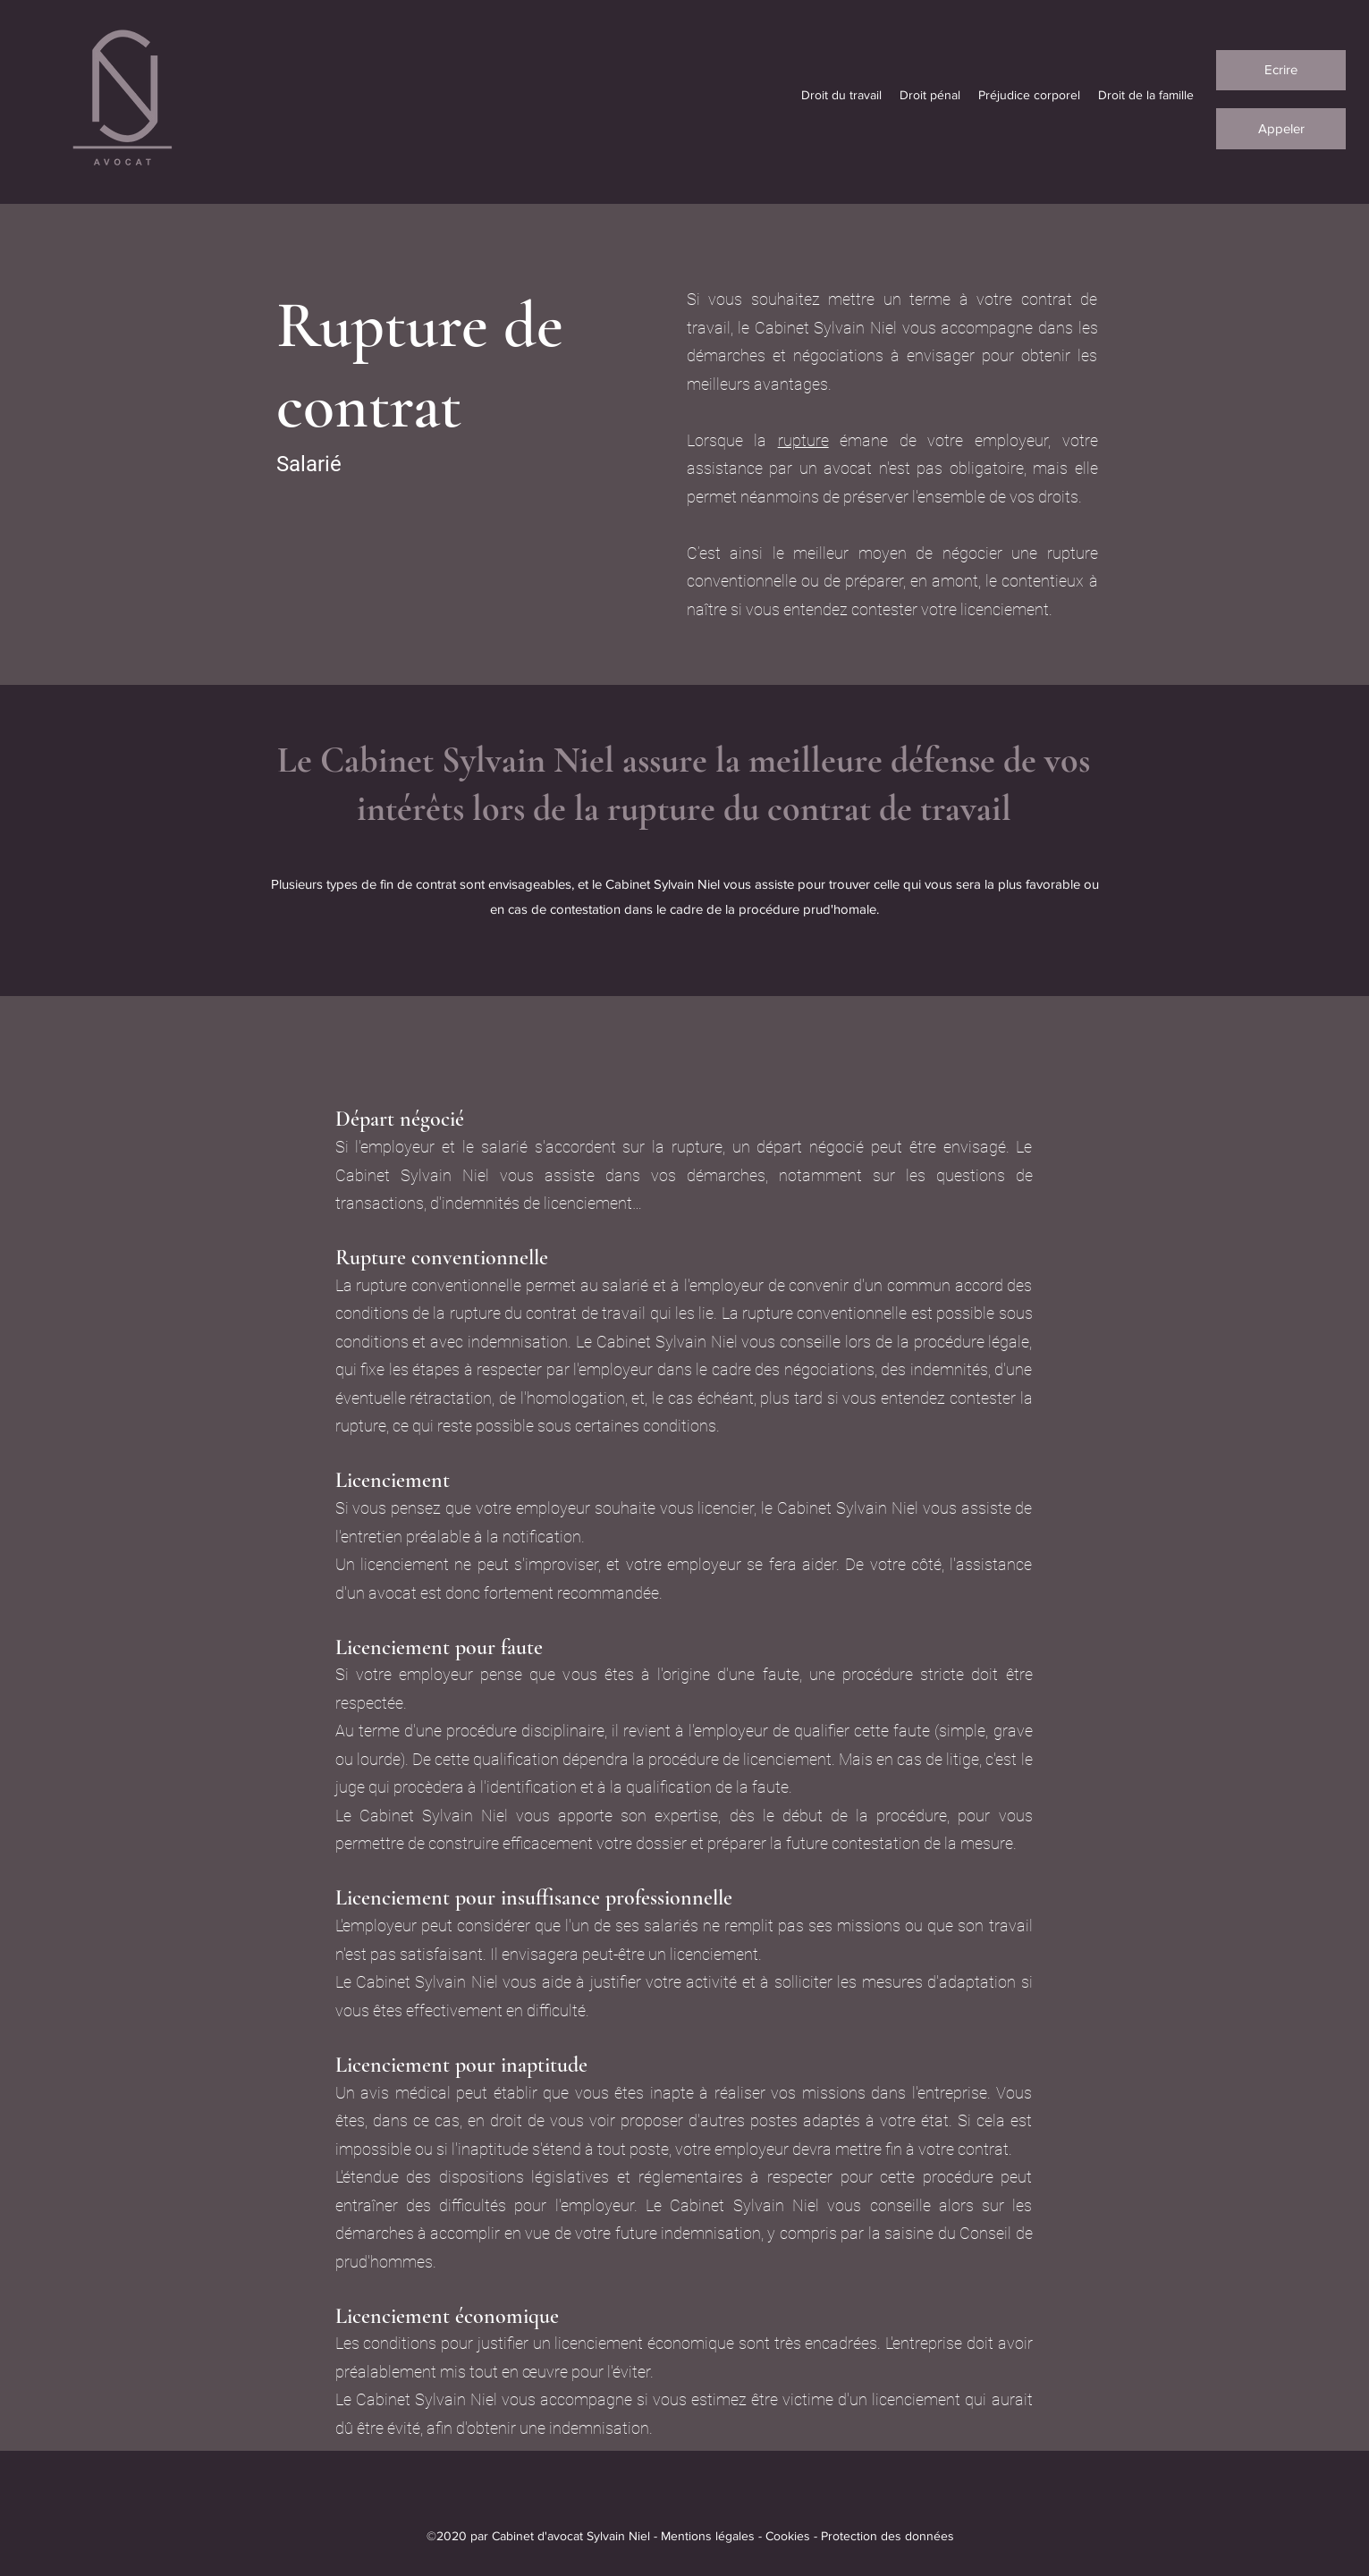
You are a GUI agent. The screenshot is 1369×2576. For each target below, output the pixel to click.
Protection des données (887, 2536)
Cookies (787, 2536)
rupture (803, 440)
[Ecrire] (1281, 70)
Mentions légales (708, 2536)
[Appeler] (1281, 128)
